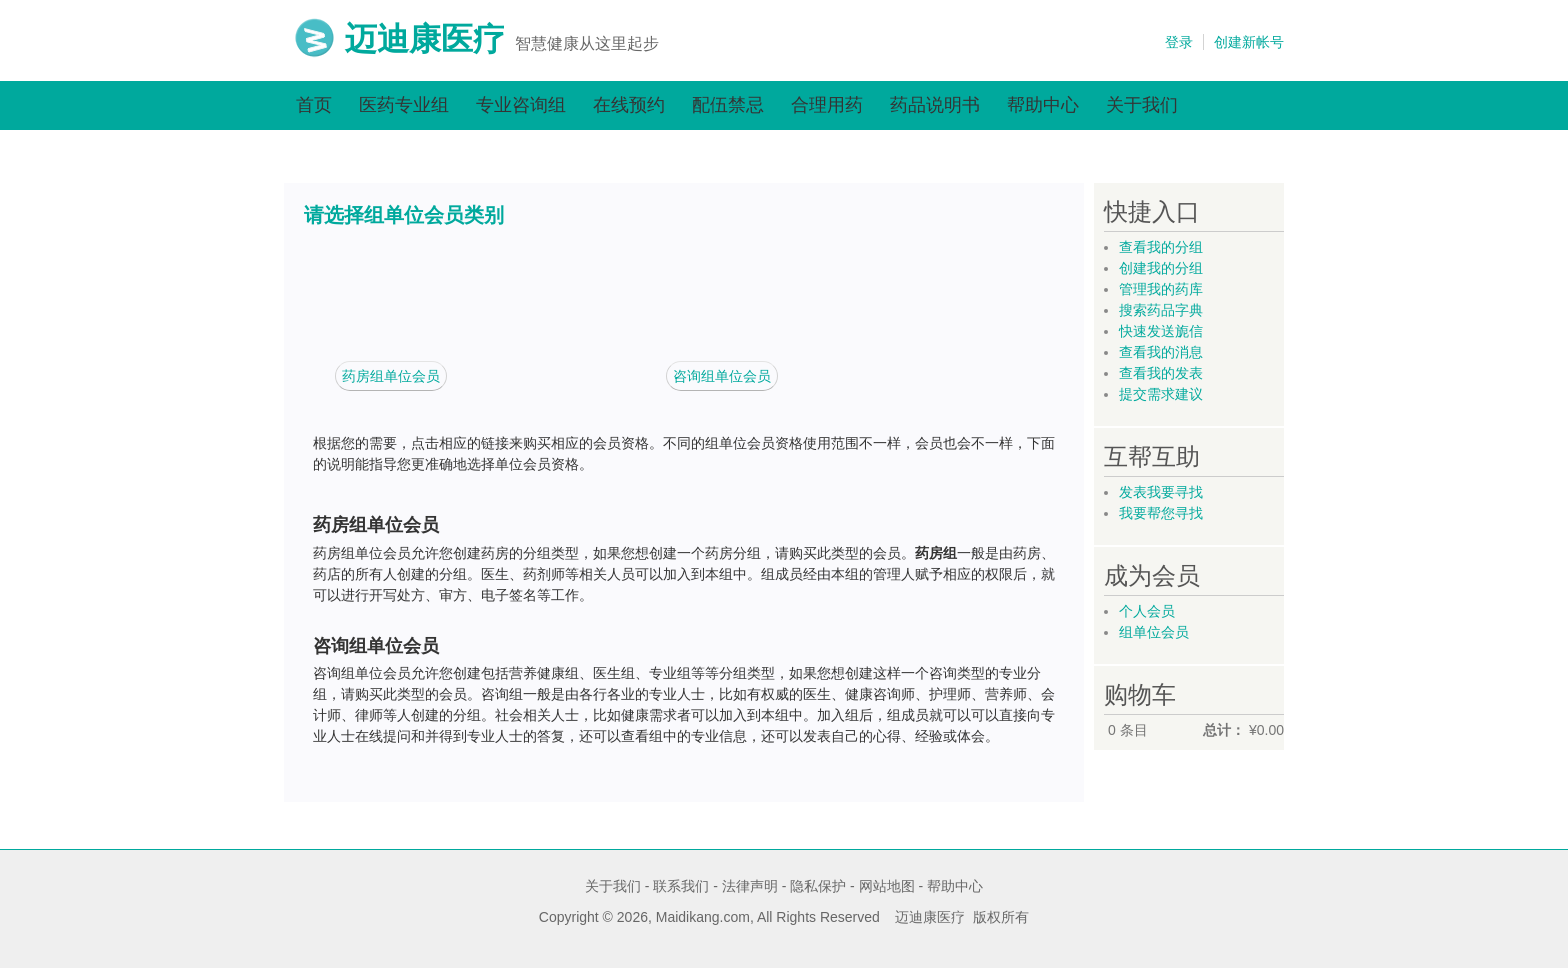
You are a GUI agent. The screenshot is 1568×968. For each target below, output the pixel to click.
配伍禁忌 (728, 105)
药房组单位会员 (391, 376)
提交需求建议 (1161, 394)
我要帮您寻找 (1161, 513)
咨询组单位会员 (722, 376)
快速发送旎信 (1161, 331)
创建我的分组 (1161, 268)
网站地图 (887, 886)
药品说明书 (935, 105)
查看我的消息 (1161, 352)
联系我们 (681, 886)
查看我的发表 (1161, 373)
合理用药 (827, 105)
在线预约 (629, 105)
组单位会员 (1154, 632)
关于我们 (1142, 105)
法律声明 (750, 886)
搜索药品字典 (1161, 310)
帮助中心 (1043, 105)
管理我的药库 (1161, 289)
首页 (314, 105)
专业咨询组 (521, 105)
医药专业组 (404, 105)
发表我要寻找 (1161, 492)
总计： (1224, 730)
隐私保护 (818, 886)
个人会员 (1147, 611)
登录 (1179, 42)
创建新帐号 (1249, 42)
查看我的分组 (1161, 247)
